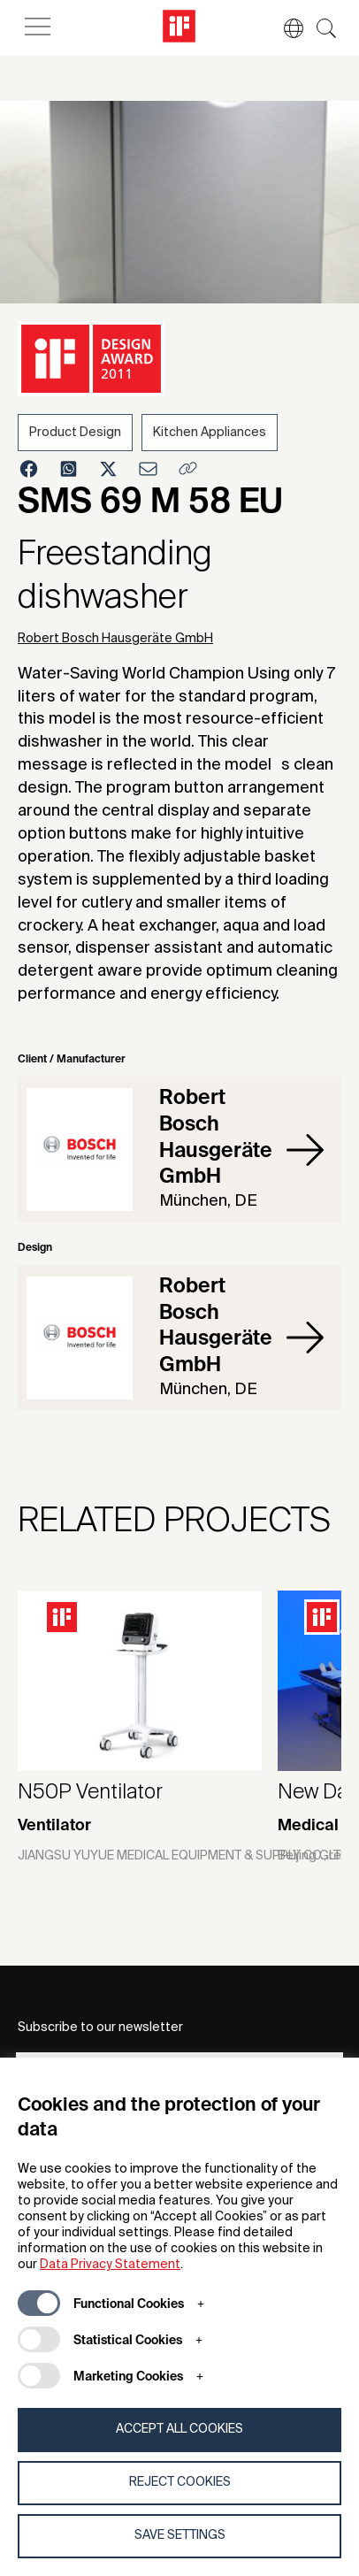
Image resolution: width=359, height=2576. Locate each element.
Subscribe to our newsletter (100, 2027)
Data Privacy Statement (110, 2264)
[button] (284, 28)
